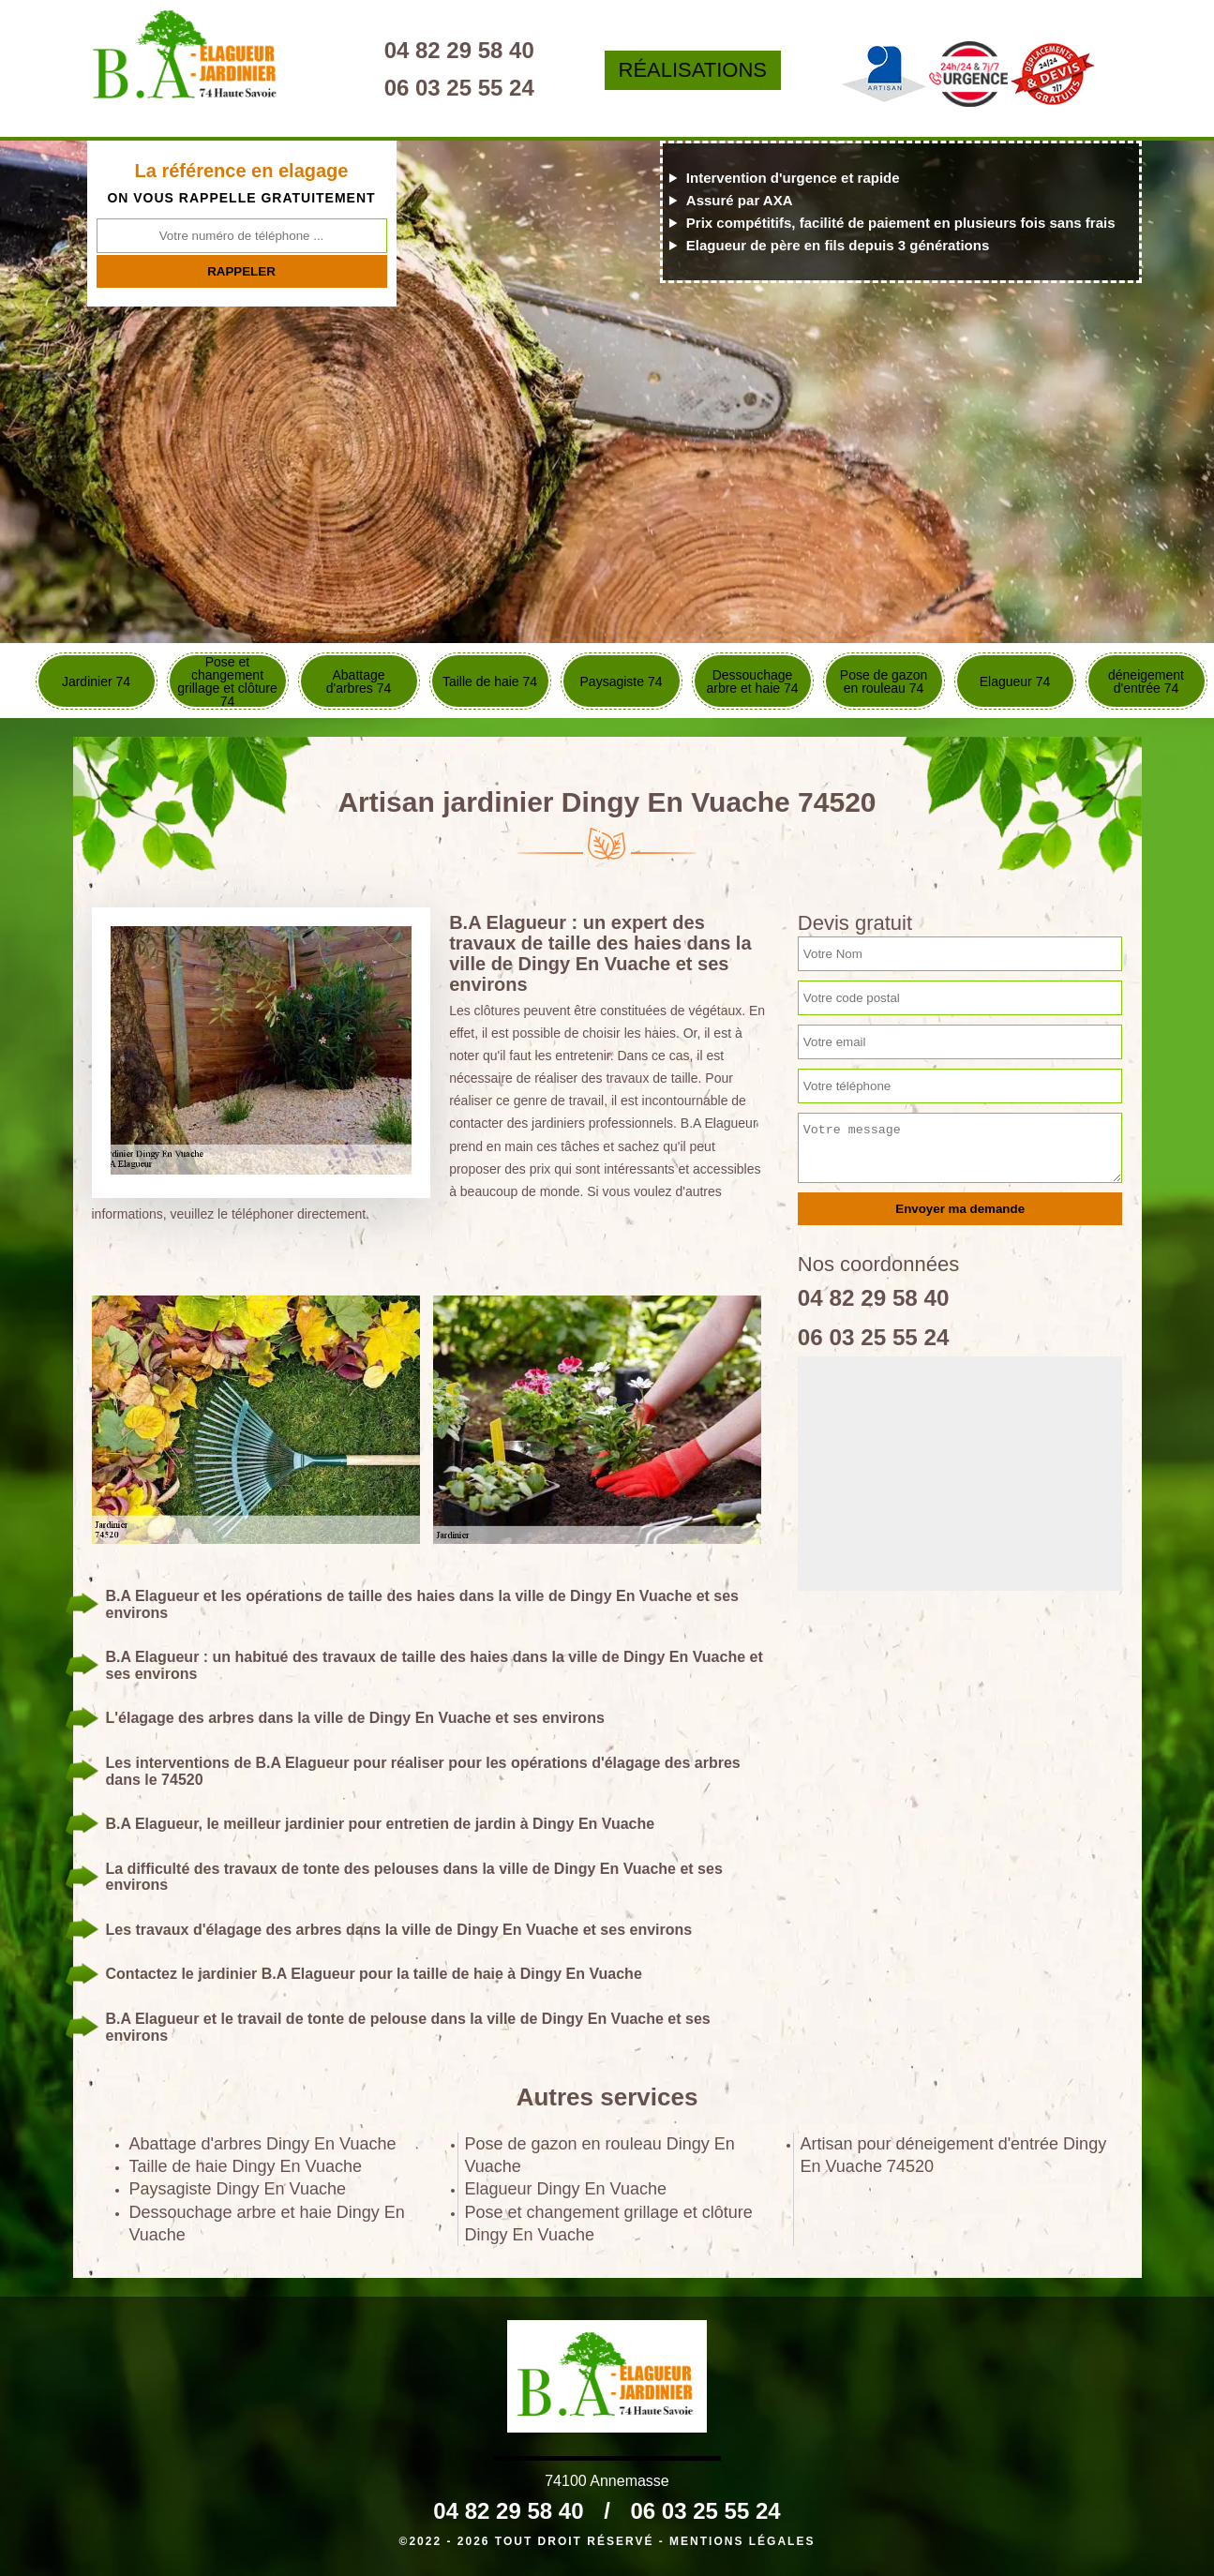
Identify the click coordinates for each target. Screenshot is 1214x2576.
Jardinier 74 (96, 681)
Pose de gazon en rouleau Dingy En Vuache (600, 2155)
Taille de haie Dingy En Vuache (246, 2166)
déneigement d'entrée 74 (1146, 681)
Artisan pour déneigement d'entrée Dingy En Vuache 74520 (954, 2155)
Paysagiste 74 (621, 681)
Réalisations (719, 70)
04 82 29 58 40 (500, 50)
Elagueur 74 (1015, 681)
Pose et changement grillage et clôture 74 (227, 681)
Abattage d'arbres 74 (359, 681)
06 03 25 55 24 (500, 87)
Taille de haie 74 (489, 681)
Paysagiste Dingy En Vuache (237, 2188)
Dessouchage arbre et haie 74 (752, 681)
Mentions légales (742, 2541)
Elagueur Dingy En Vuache (566, 2188)
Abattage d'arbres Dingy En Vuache (263, 2143)
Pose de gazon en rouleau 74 (883, 681)
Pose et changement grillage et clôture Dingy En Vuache (609, 2223)
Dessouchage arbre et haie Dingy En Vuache (267, 2223)
